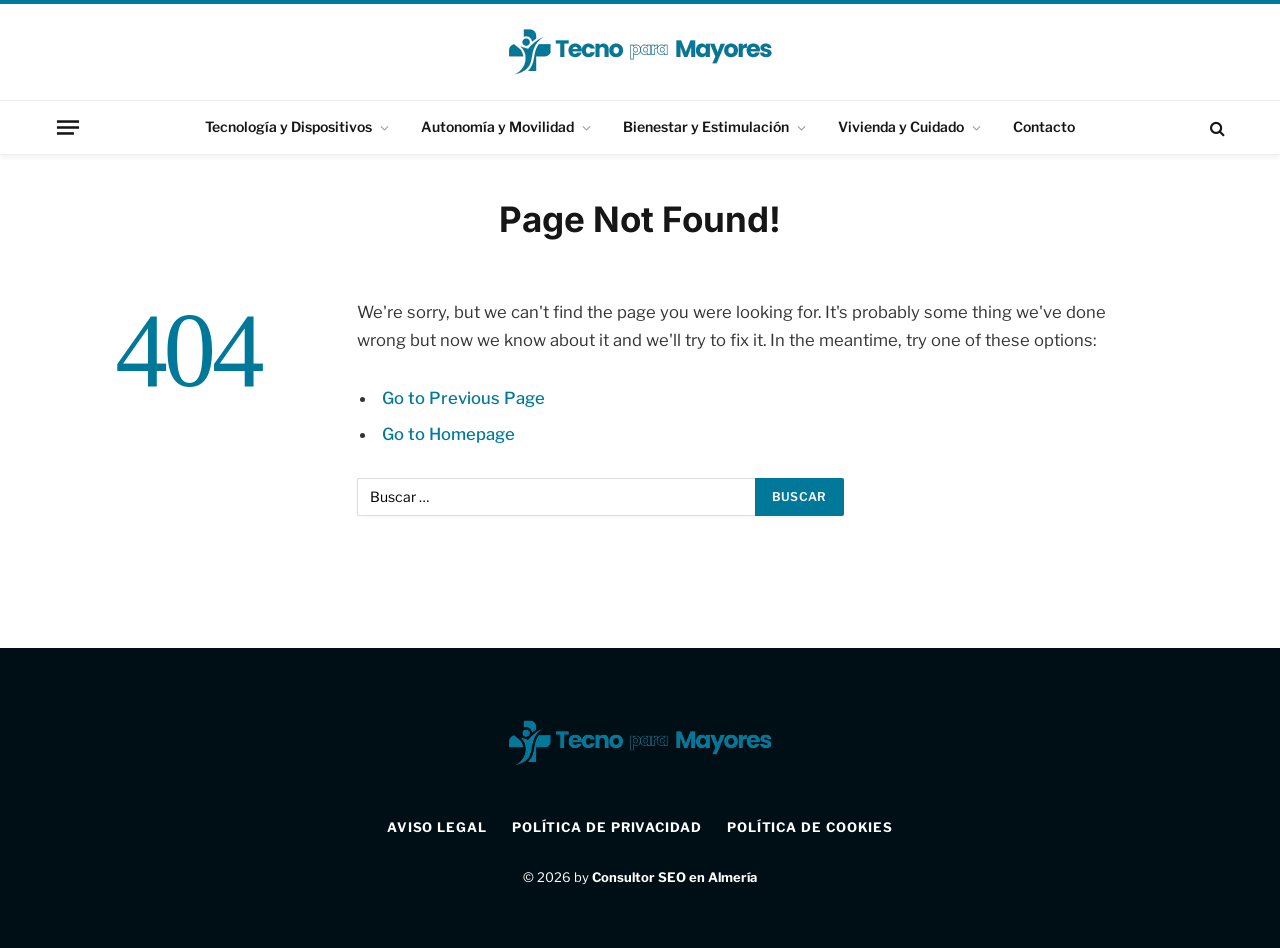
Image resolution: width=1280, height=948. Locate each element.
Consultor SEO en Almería (674, 877)
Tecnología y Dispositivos (288, 126)
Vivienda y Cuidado (901, 126)
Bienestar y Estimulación (706, 126)
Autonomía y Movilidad (497, 126)
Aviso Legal (437, 827)
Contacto (1044, 126)
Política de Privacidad (607, 827)
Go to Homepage (448, 434)
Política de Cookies (810, 827)
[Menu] (68, 127)
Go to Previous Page (463, 398)
